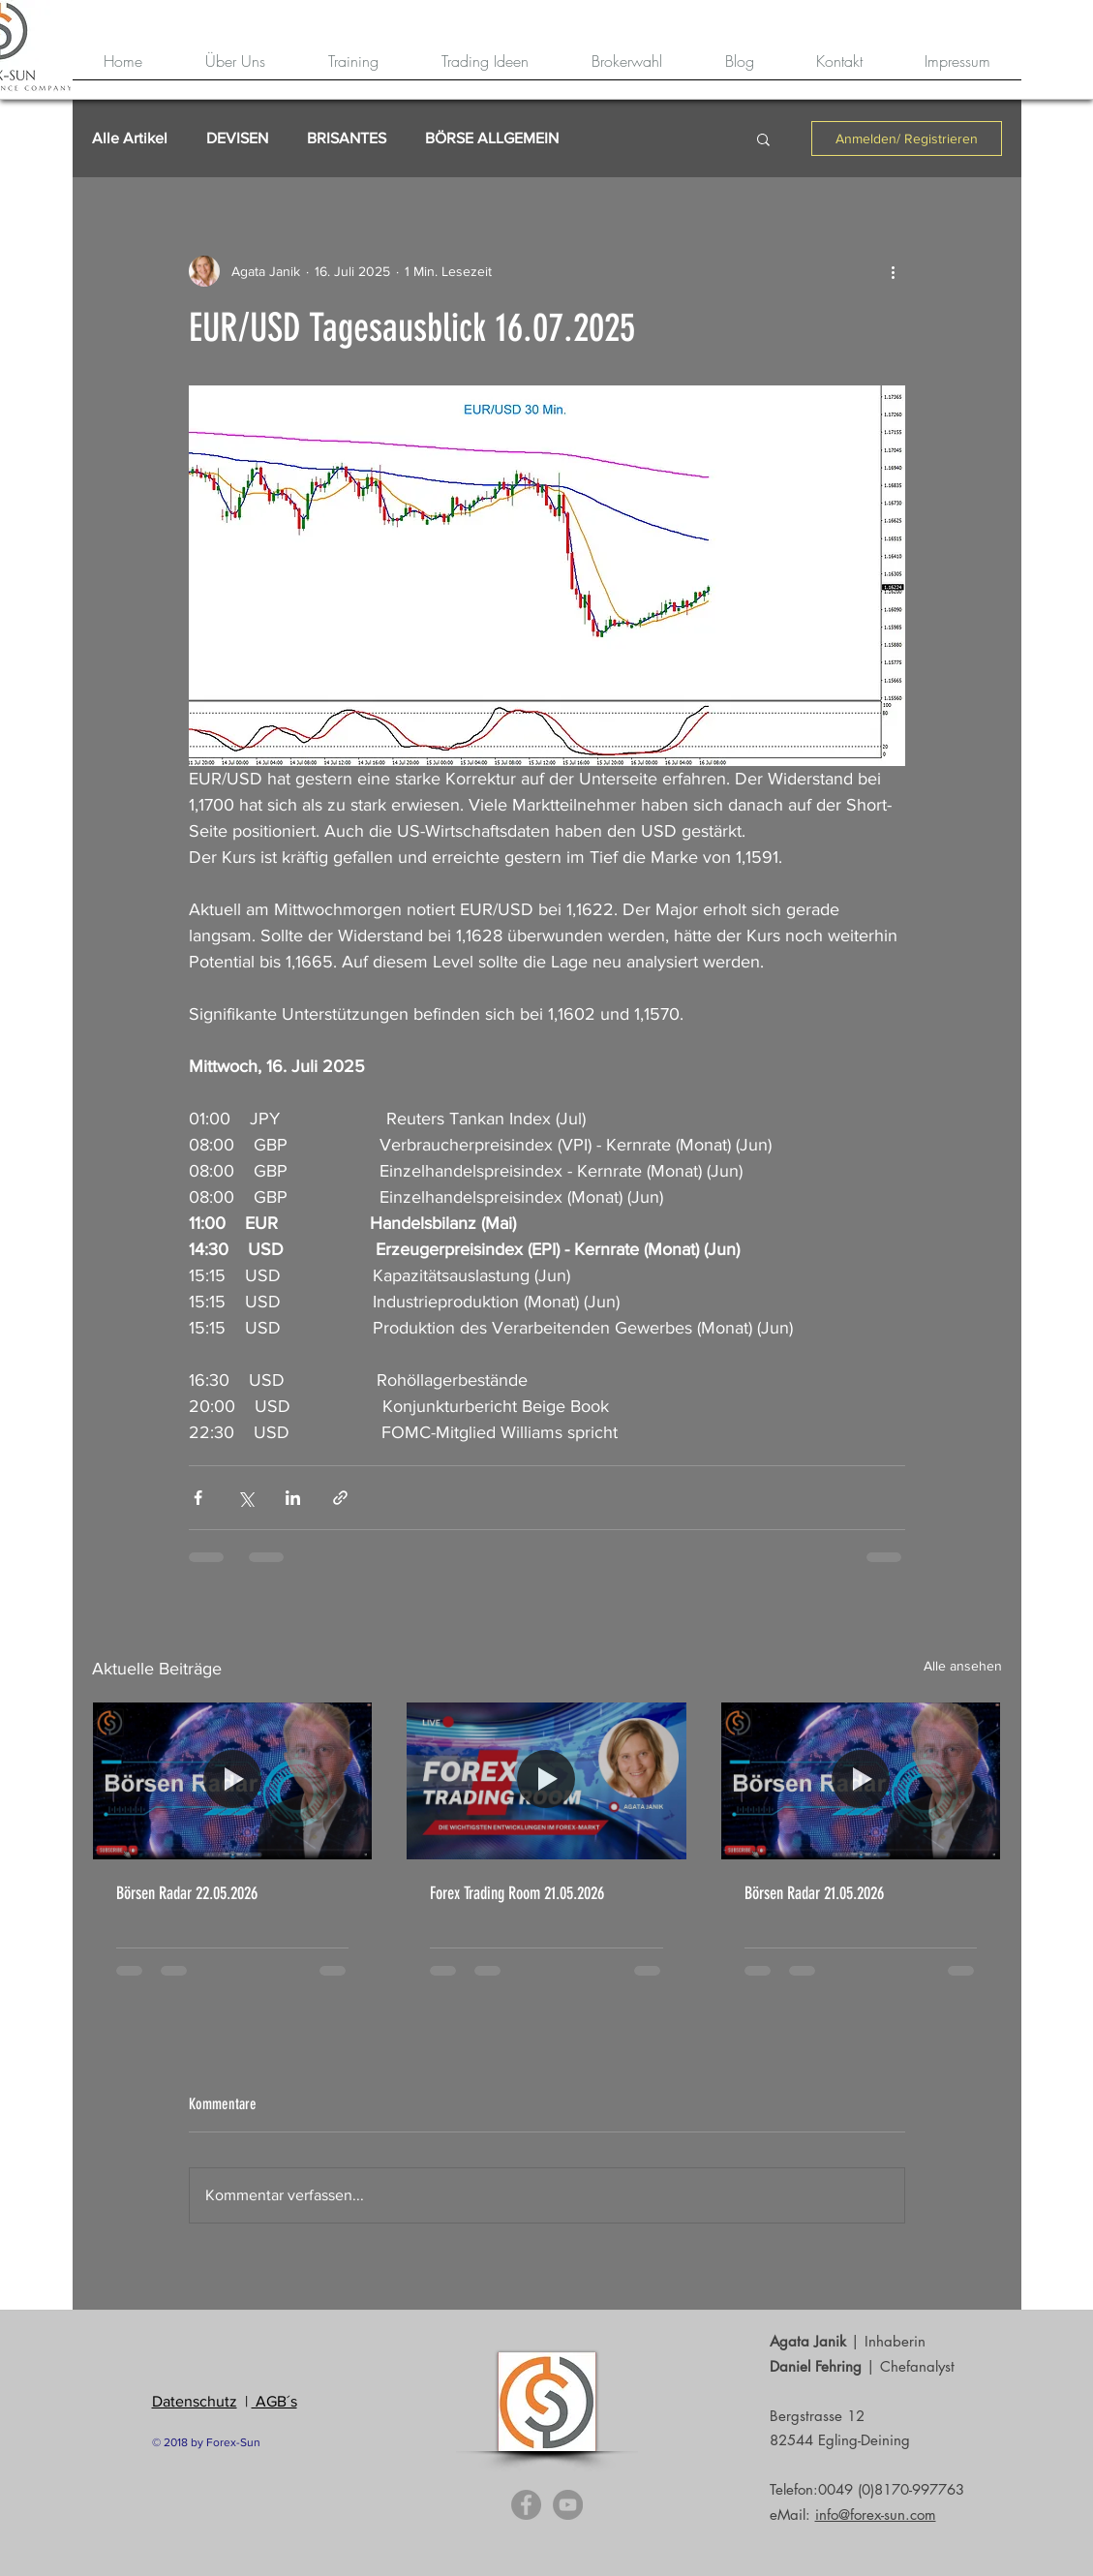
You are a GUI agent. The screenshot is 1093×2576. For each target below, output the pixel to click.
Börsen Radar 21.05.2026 (814, 1893)
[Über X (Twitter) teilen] (245, 1497)
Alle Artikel (129, 138)
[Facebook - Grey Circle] (526, 2505)
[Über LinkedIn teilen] (293, 1497)
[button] (763, 138)
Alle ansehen (963, 1665)
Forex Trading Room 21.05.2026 (517, 1893)
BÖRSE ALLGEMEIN (492, 138)
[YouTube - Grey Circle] (568, 2505)
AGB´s (274, 2401)
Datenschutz (194, 2401)
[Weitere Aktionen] (893, 271)
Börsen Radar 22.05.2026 (187, 1893)
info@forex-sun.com (875, 2514)
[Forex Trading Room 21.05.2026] (546, 1780)
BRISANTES (346, 138)
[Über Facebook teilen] (198, 1497)
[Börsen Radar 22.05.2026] (233, 1780)
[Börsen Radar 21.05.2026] (861, 1780)
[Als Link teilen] (340, 1497)
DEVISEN (237, 138)
